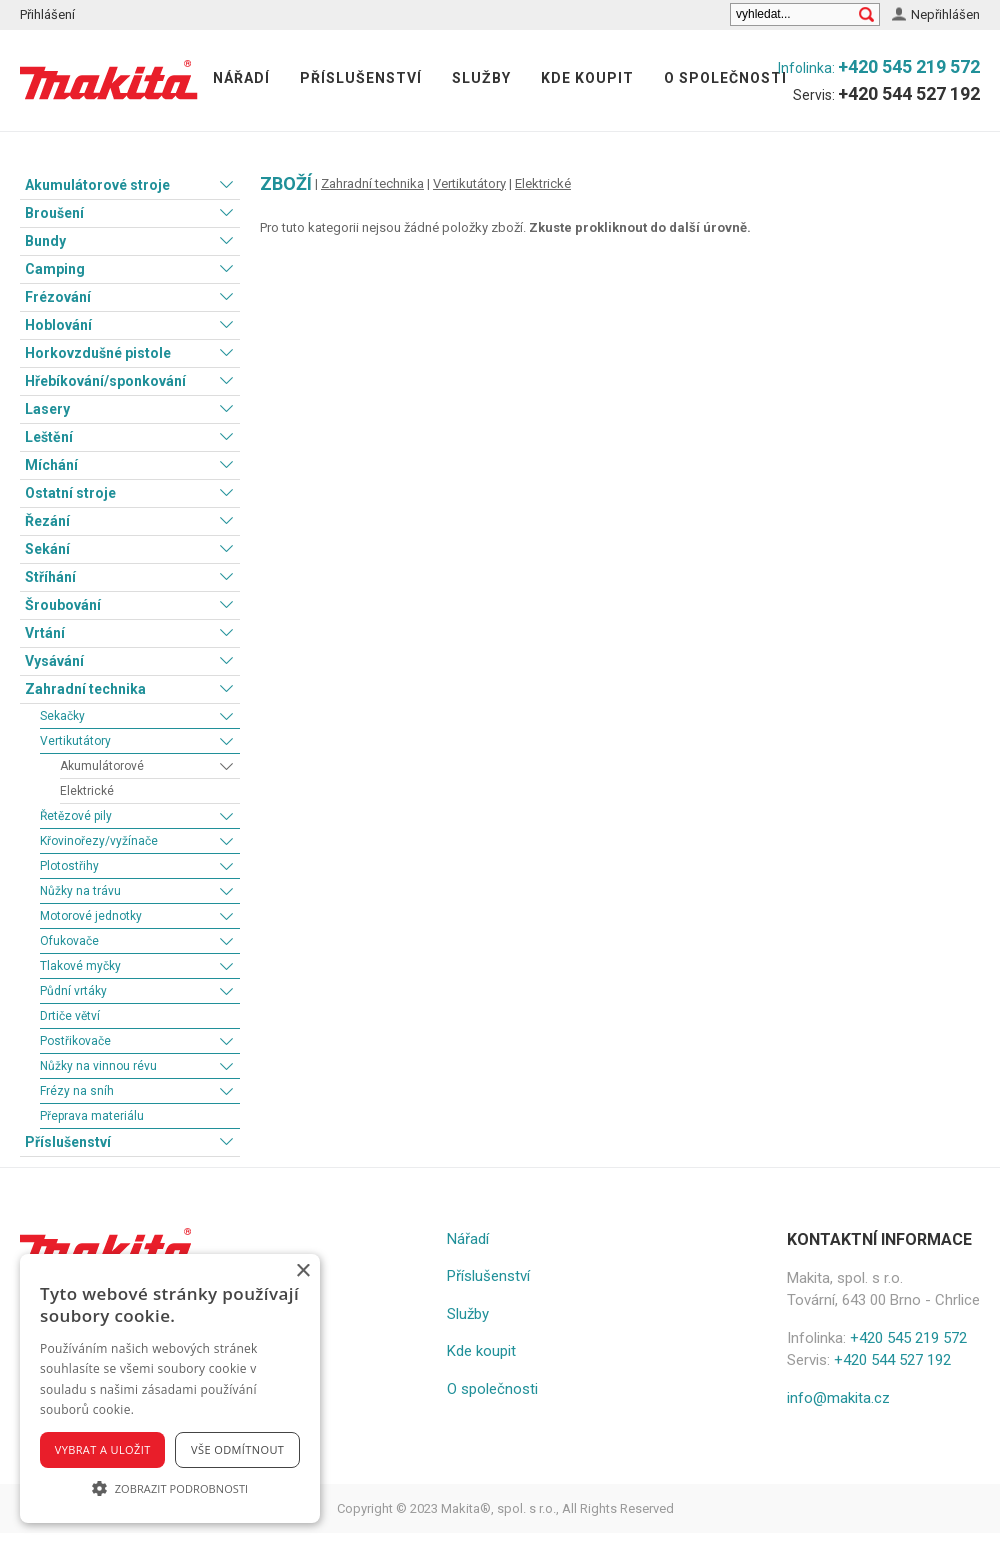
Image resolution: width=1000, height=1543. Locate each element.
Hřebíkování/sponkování (105, 381)
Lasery (47, 409)
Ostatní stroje (70, 493)
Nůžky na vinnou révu (98, 1066)
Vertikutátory (75, 741)
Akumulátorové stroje (97, 185)
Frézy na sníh (77, 1091)
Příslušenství (361, 78)
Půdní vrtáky (73, 991)
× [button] (302, 1271)
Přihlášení (47, 14)
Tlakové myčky (80, 966)
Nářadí (241, 78)
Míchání (51, 465)
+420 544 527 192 (909, 93)
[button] (170, 1488)
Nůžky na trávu (80, 891)
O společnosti (725, 78)
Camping (55, 269)
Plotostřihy (69, 866)
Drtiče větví (70, 1016)
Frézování (58, 297)
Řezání (47, 521)
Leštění (49, 437)
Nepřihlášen (945, 14)
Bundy (45, 241)
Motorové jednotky (91, 916)
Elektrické (87, 791)
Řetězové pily (76, 816)
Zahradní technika (85, 689)
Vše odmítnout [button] (237, 1449)
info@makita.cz (838, 1398)
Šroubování (63, 605)
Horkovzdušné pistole (98, 353)
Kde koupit (587, 78)
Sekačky (62, 716)
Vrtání (45, 633)
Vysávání (54, 661)
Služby (481, 78)
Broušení (54, 213)
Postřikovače (75, 1041)
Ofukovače (69, 941)
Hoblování (58, 325)
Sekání (47, 549)
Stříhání (50, 577)
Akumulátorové (102, 766)
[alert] (170, 1388)
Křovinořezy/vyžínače (99, 841)
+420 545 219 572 (909, 66)
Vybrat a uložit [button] (103, 1449)
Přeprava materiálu (92, 1116)
